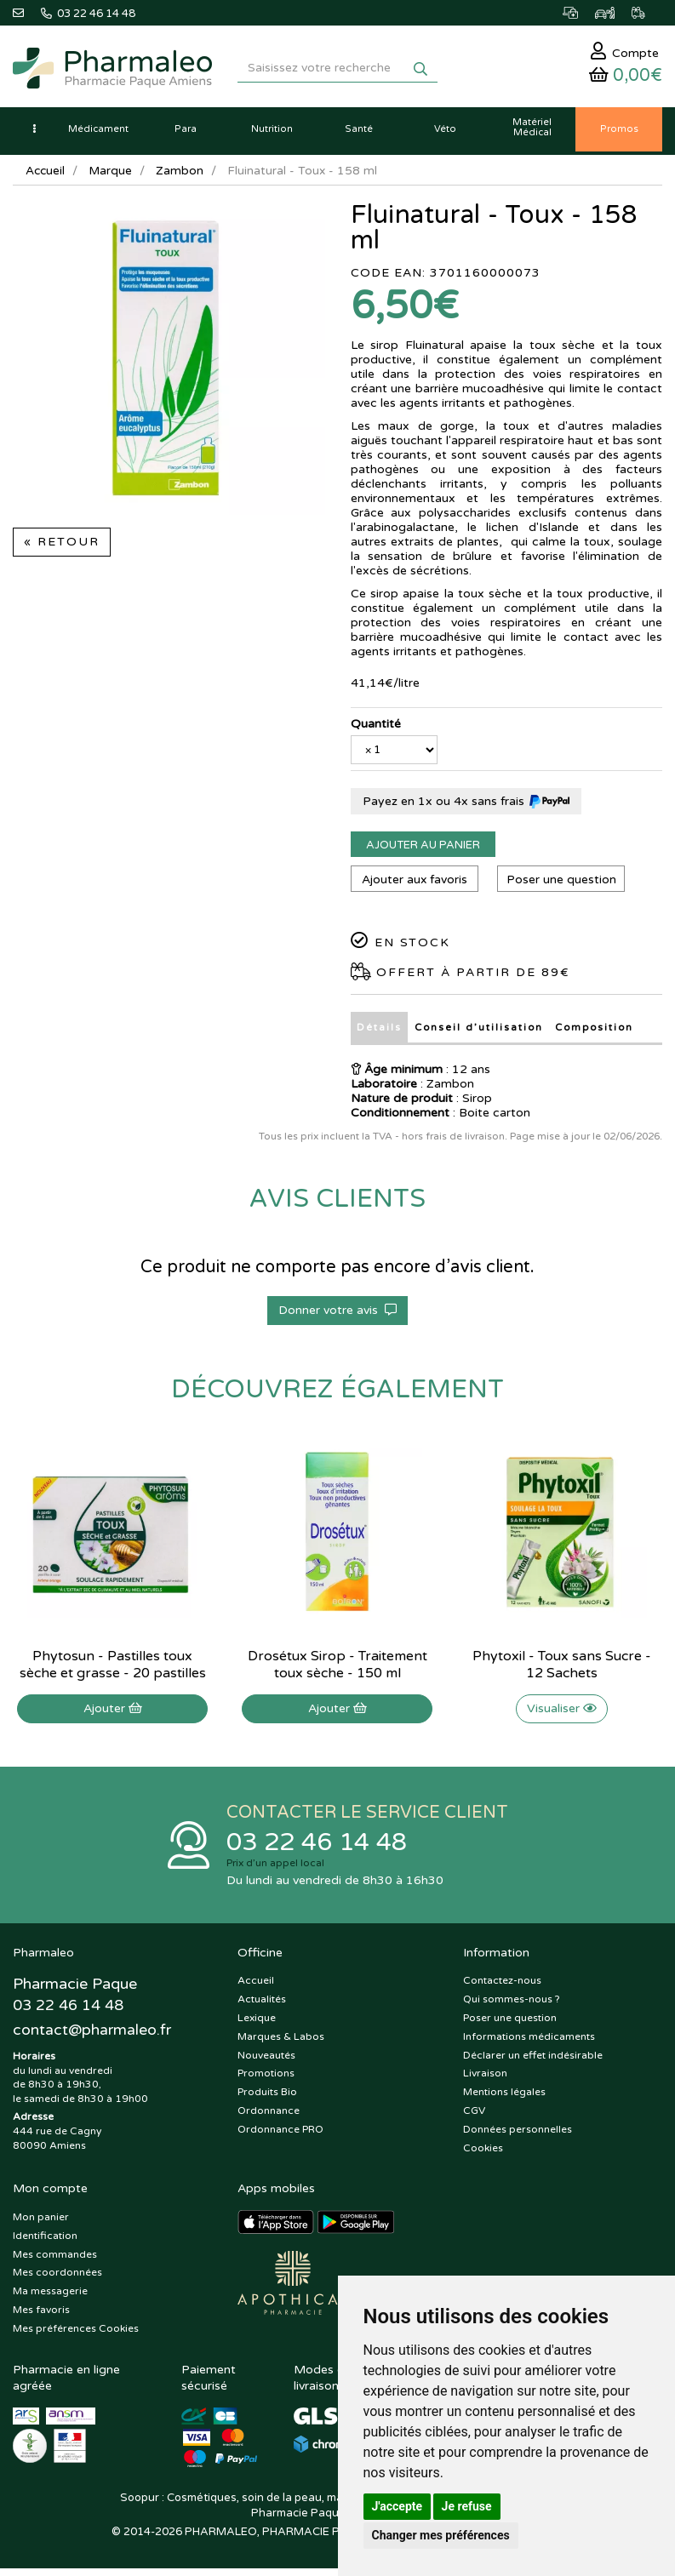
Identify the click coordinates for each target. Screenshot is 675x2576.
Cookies (483, 2155)
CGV (474, 2117)
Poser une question (563, 885)
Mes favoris (41, 2316)
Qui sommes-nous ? (511, 2007)
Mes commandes (55, 2261)
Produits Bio (267, 2099)
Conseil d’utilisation (476, 1032)
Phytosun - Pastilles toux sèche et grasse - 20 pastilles (113, 1670)
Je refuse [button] (467, 2506)
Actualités (261, 2007)
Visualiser (562, 1713)
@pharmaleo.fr (92, 2038)
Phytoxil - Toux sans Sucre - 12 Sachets (561, 1670)
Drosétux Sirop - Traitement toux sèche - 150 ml (337, 1670)
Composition (592, 1032)
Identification (45, 2242)
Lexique (256, 2025)
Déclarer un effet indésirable (533, 2062)
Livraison (485, 2081)
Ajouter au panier (423, 851)
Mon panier (41, 2224)
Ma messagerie (50, 2299)
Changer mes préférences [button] (441, 2535)
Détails (378, 1032)
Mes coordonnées (57, 2280)
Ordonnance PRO (280, 2136)
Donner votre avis (337, 1315)
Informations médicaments (529, 2043)
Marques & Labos (280, 2043)
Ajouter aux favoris (414, 885)
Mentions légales (504, 2099)
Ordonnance (268, 2117)
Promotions (266, 2081)
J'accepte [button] (397, 2506)
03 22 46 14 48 (320, 1848)
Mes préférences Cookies (76, 2335)
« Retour (62, 547)
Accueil (46, 176)
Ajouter (112, 1713)
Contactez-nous (502, 1988)
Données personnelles (517, 2136)
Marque (112, 176)
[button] (34, 136)
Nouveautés (266, 2062)
